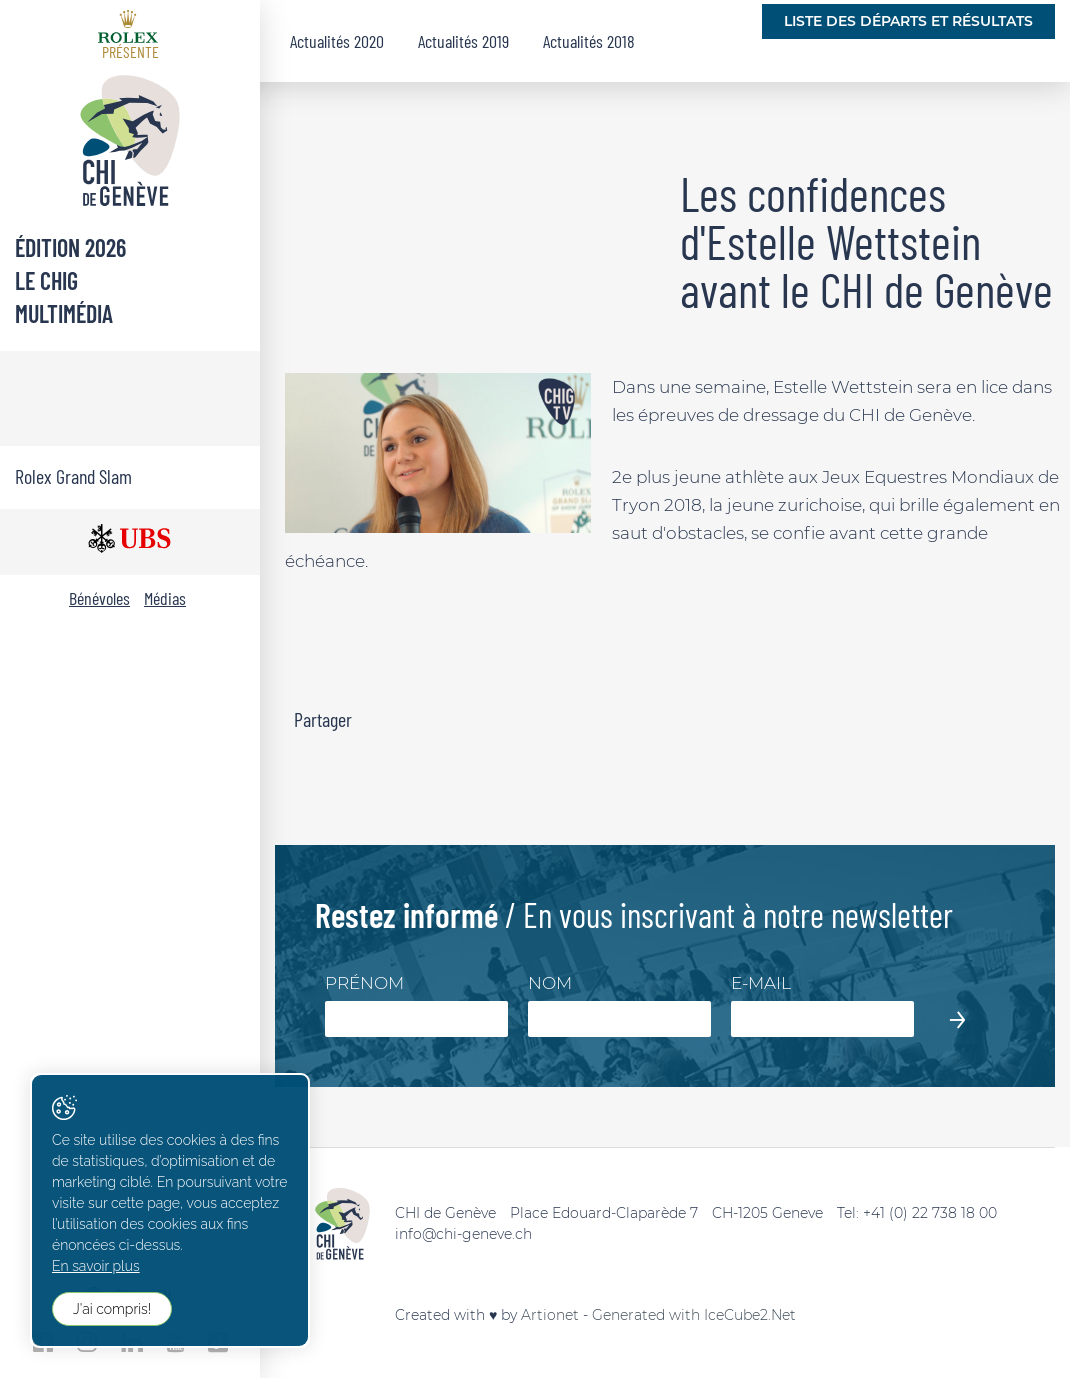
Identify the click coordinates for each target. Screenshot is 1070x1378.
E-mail (761, 983)
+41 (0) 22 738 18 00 (930, 1213)
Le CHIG (46, 280)
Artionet (550, 1315)
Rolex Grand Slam (73, 476)
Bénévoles (99, 598)
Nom (550, 983)
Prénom (364, 983)
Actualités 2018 (589, 41)
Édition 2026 (70, 247)
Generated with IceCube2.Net (694, 1315)
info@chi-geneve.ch (463, 1234)
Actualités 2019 (463, 41)
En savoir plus (96, 1266)
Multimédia (64, 313)
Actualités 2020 (337, 41)
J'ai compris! (112, 1309)
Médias (165, 598)
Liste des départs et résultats (908, 21)
